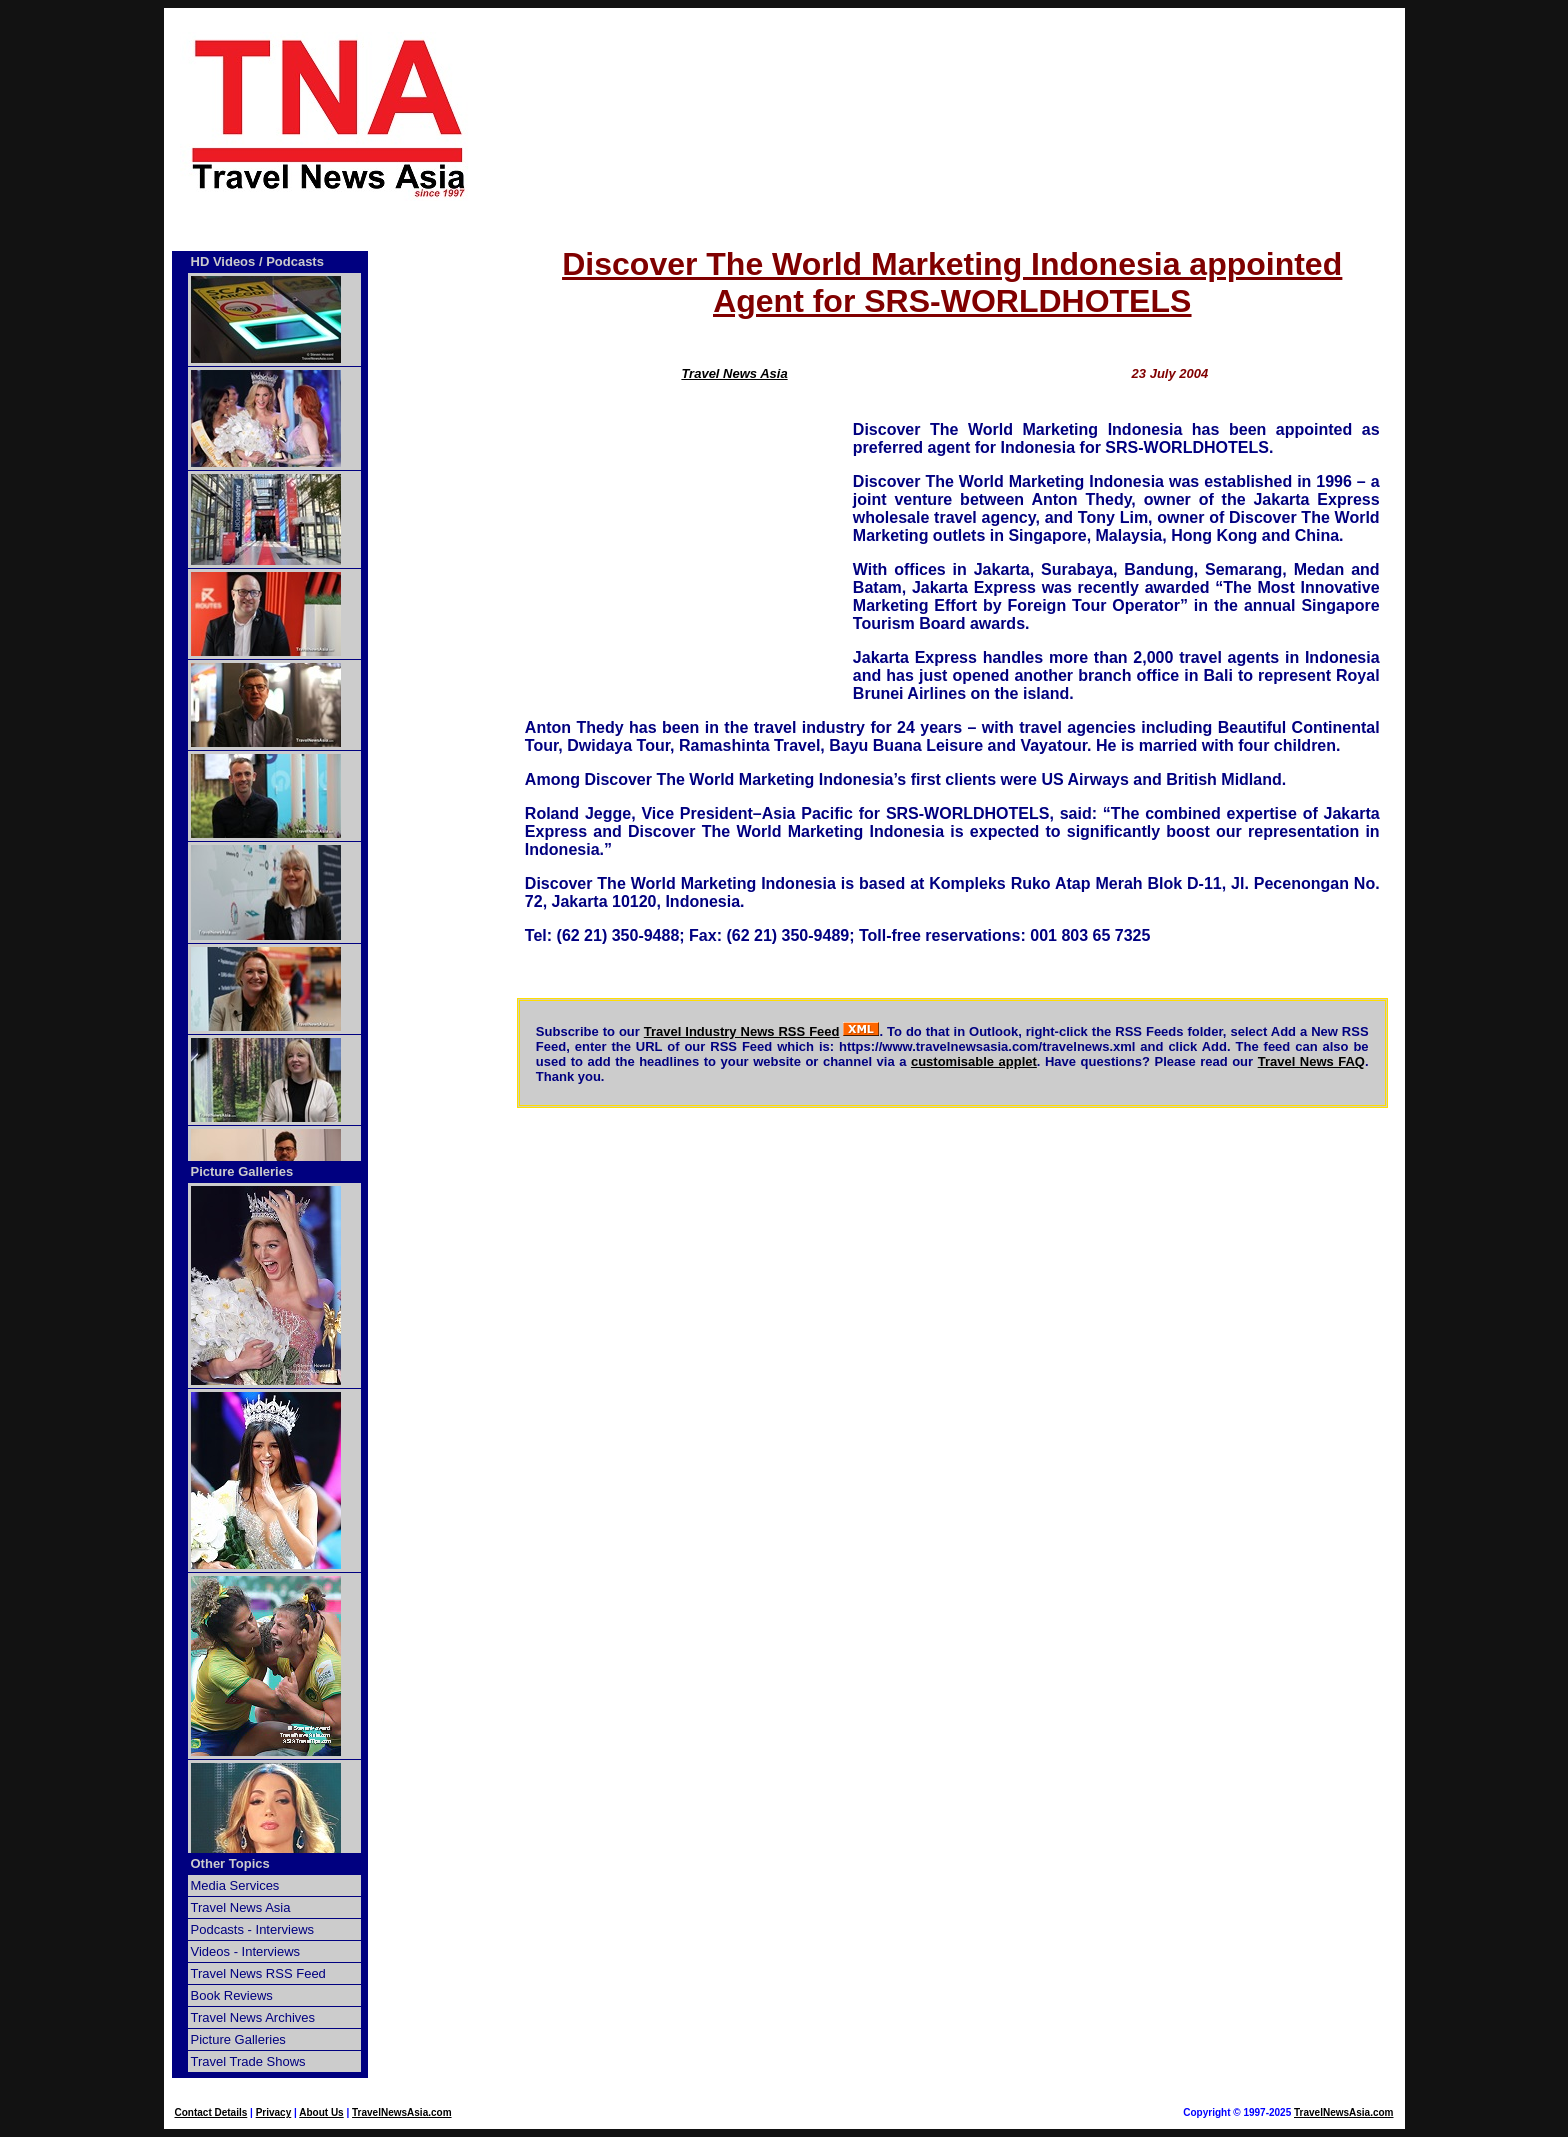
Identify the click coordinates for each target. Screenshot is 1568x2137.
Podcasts (295, 261)
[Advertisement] (952, 117)
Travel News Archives (253, 2017)
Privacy (274, 2112)
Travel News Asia (734, 373)
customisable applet (974, 1061)
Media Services (235, 1885)
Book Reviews (232, 1995)
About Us (321, 2112)
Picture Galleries (242, 1171)
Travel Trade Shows (248, 2061)
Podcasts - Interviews (253, 1929)
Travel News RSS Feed (258, 1973)
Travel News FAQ (1311, 1061)
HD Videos (223, 261)
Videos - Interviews (246, 1951)
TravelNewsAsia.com (402, 2112)
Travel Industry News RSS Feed (742, 1031)
